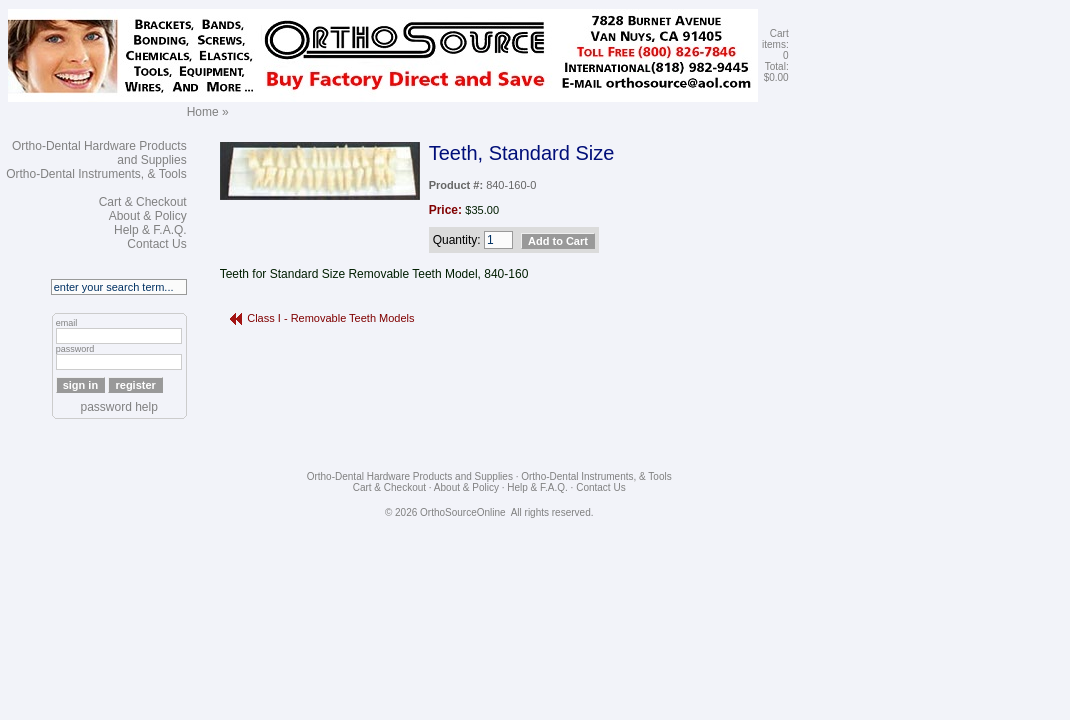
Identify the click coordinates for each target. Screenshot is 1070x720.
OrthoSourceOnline (463, 512)
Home (203, 112)
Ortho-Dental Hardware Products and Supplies (410, 476)
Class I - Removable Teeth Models (330, 318)
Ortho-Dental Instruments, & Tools (96, 174)
